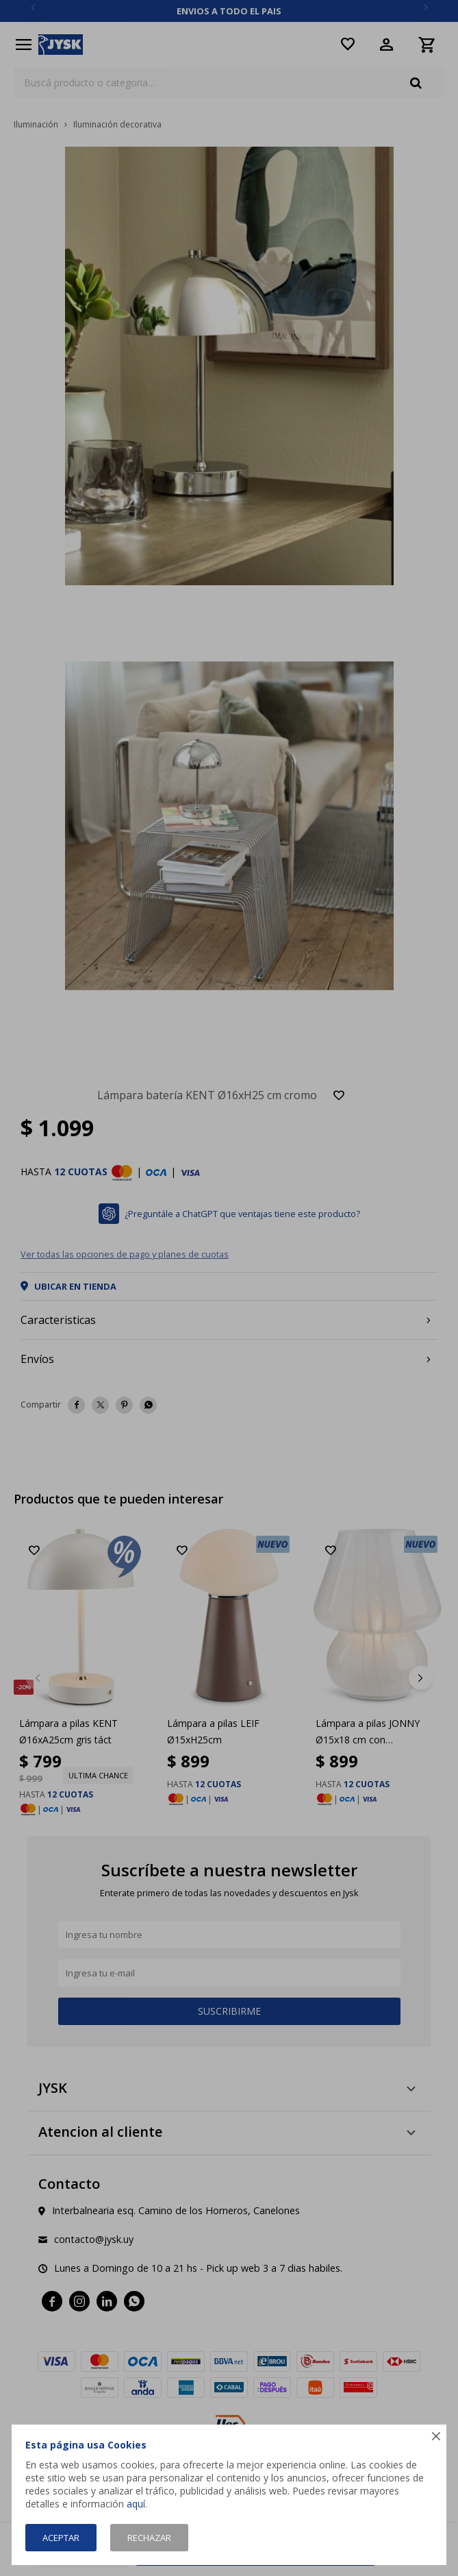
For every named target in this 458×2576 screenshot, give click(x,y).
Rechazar (149, 2537)
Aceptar (60, 2537)
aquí (136, 2503)
